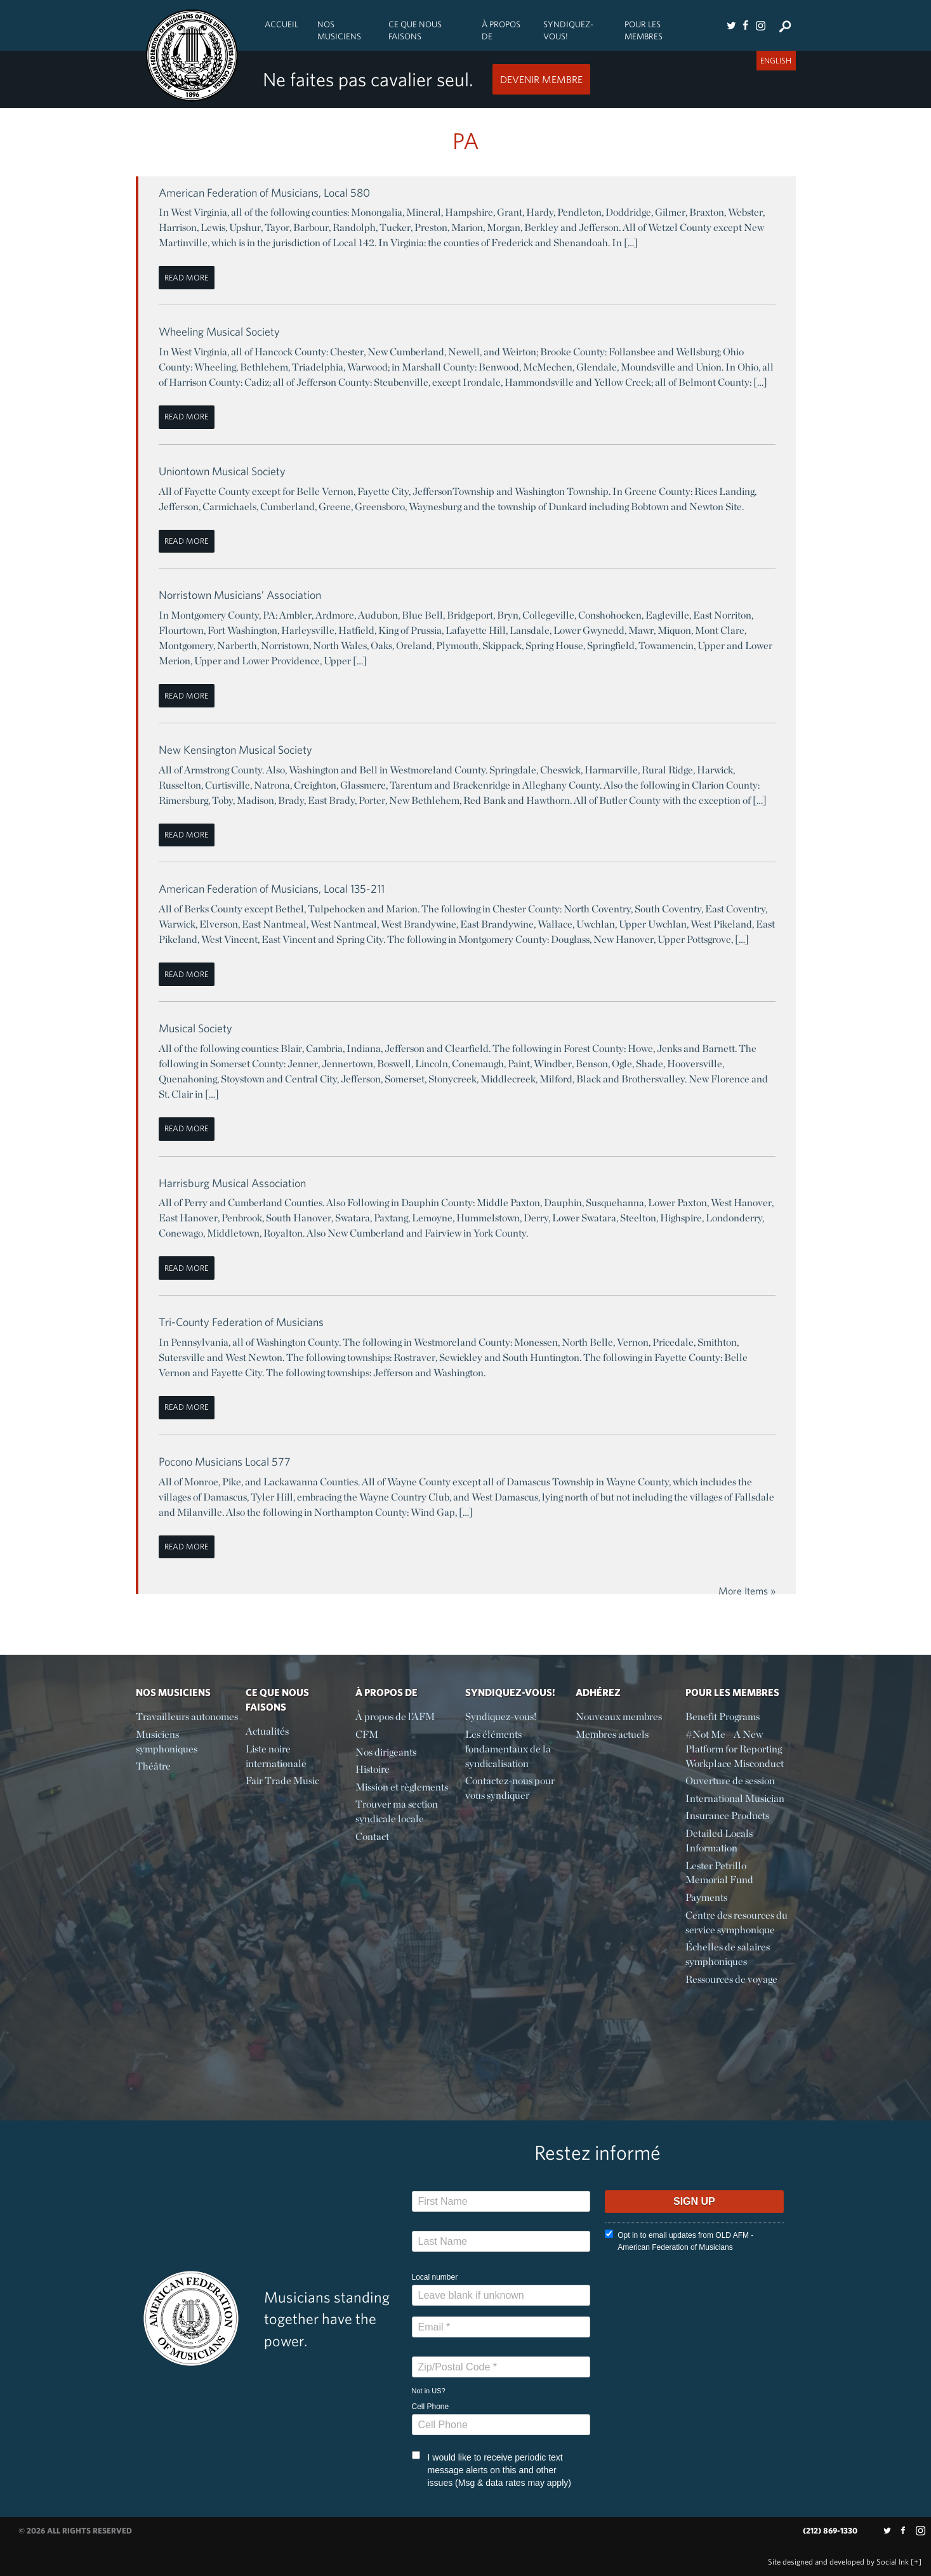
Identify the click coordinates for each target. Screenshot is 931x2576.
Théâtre (153, 1766)
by (838, 2561)
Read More (186, 277)
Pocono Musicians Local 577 (225, 1461)
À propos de (501, 30)
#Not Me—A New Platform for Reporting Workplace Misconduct (734, 1749)
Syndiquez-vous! (568, 30)
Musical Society (195, 1028)
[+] (916, 2561)
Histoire (372, 1769)
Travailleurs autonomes (187, 1717)
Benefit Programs (722, 1717)
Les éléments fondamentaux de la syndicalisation (508, 1749)
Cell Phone (430, 2406)
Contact (372, 1836)
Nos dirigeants (385, 1752)
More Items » (747, 1590)
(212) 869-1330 (830, 2530)
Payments (706, 1897)
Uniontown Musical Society (222, 471)
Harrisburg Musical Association (232, 1183)
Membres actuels (612, 1734)
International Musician (734, 1798)
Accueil (281, 24)
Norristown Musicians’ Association (240, 594)
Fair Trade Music (282, 1781)
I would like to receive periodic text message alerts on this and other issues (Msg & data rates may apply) (491, 2469)
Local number (435, 2277)
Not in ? (429, 2391)
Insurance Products (727, 1816)
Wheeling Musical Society (219, 331)
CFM (366, 1734)
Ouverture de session (730, 1781)
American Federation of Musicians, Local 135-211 (272, 888)
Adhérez (598, 1692)
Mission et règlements (401, 1787)
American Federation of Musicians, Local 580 (264, 192)
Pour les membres (643, 30)
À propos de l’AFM (395, 1717)
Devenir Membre (541, 79)
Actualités (267, 1731)
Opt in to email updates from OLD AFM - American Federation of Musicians (679, 2241)
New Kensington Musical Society (235, 749)
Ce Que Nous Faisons (415, 30)
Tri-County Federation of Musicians (241, 1322)
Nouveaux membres (619, 1717)
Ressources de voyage (731, 1979)
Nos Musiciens (339, 30)
